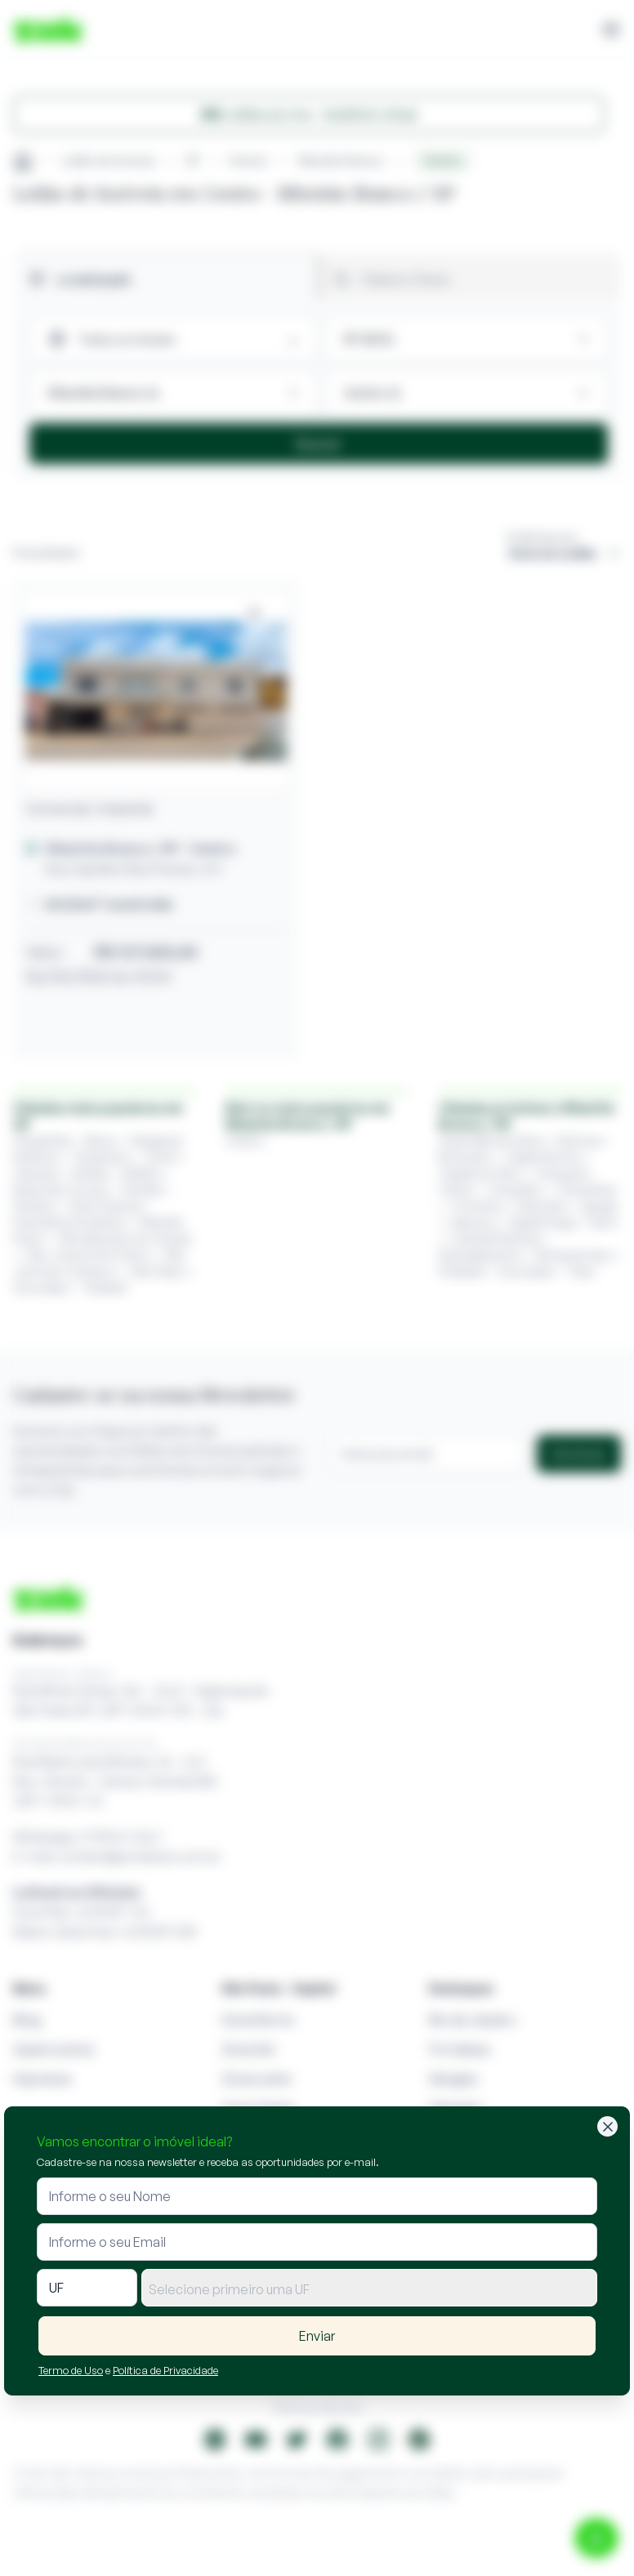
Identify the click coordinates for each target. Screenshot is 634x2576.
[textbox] (369, 2289)
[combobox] (369, 2287)
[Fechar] (607, 2126)
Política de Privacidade (165, 2370)
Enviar (317, 2336)
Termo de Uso (70, 2370)
